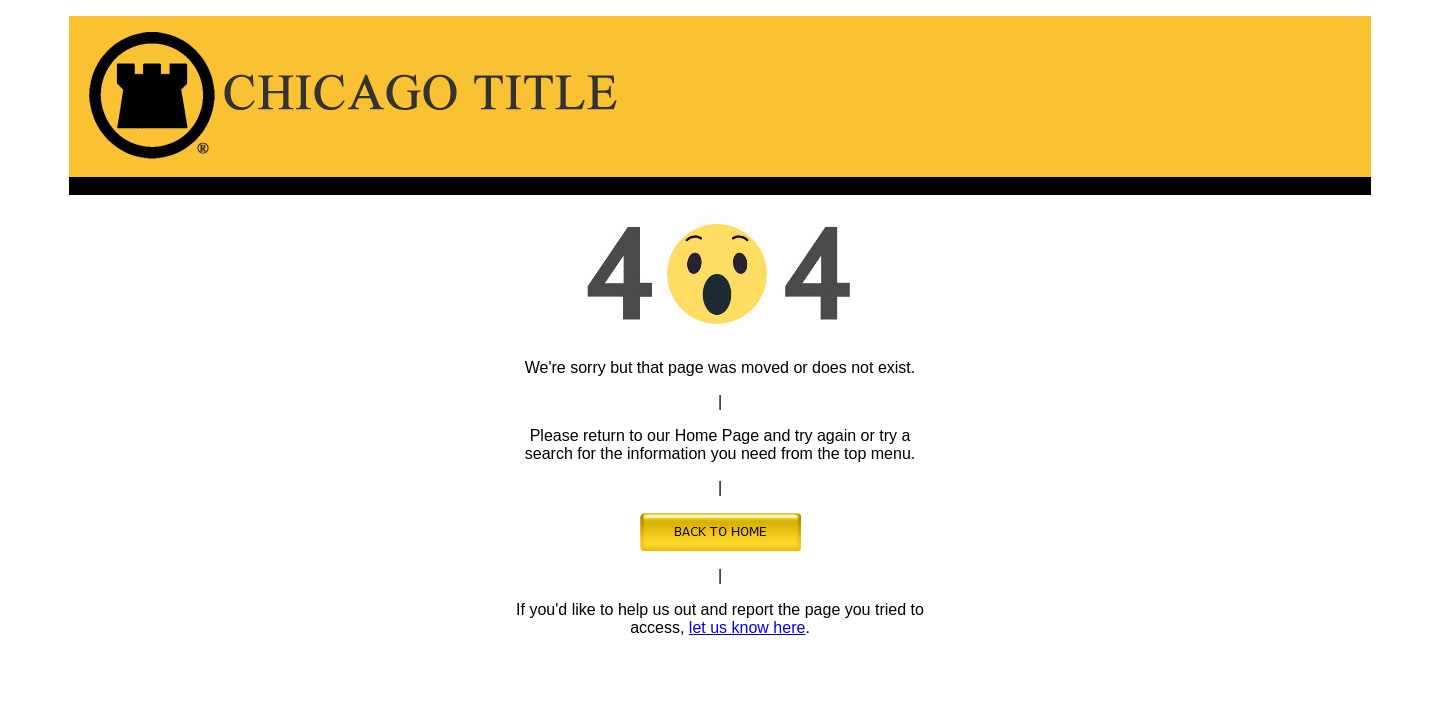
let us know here (747, 627)
